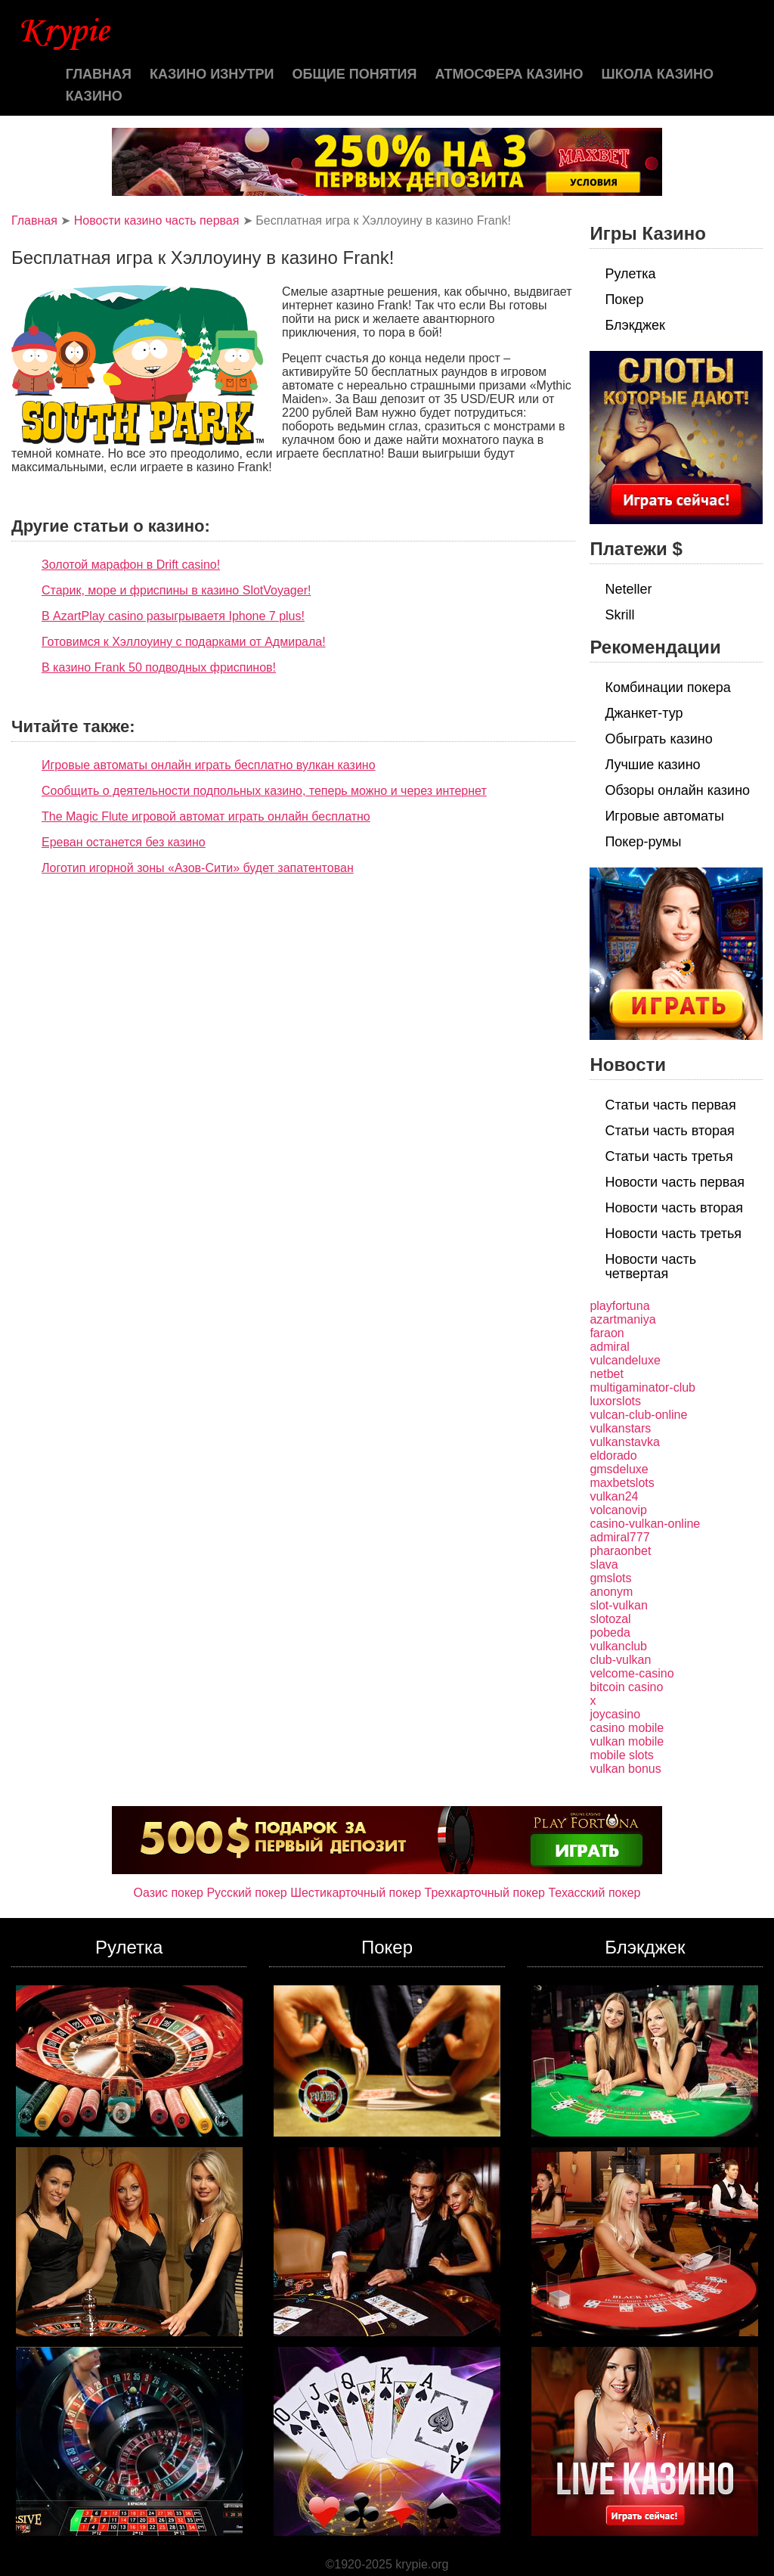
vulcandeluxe (625, 1360)
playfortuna (619, 1305)
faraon (607, 1333)
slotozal (610, 1618)
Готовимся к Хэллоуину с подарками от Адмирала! (184, 641)
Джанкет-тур (644, 713)
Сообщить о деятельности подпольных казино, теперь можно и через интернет (264, 790)
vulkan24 (614, 1496)
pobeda (610, 1632)
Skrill (619, 614)
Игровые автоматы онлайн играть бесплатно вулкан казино (209, 765)
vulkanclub (618, 1646)
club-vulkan (620, 1659)
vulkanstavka (625, 1441)
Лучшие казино (652, 764)
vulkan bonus (625, 1768)
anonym (611, 1591)
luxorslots (615, 1401)
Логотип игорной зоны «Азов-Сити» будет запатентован (198, 867)
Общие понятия (355, 74)
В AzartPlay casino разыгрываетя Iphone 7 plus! (173, 616)
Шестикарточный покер (355, 1892)
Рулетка (630, 273)
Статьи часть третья (668, 1156)
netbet (606, 1373)
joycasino (615, 1714)
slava (604, 1564)
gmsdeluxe (619, 1469)
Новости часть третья (673, 1233)
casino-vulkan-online (645, 1523)
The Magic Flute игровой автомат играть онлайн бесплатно (206, 816)
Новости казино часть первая (157, 220)
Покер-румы (643, 841)
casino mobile (627, 1727)
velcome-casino (631, 1673)
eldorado (613, 1455)
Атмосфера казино (509, 74)
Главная (99, 74)
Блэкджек (635, 325)
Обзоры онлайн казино (677, 790)
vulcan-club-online (638, 1414)
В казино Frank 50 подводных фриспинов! (159, 667)
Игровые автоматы (664, 816)
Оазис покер (168, 1892)
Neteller (628, 589)
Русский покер (246, 1892)
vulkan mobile (627, 1741)
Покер (624, 299)
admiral (609, 1346)
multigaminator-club (642, 1387)
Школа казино (658, 74)
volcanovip (618, 1510)
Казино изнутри (212, 74)
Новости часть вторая (674, 1207)
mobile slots (621, 1755)
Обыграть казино (658, 738)
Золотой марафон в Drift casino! (131, 564)
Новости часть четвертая (650, 1266)
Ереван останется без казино (124, 842)
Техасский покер (594, 1892)
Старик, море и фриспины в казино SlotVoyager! (176, 590)
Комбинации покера (667, 687)
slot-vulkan (618, 1605)
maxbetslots (622, 1482)
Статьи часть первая (670, 1105)
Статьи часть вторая (669, 1130)
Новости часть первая (675, 1182)
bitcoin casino (626, 1687)
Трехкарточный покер (485, 1892)
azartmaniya (622, 1319)
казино (94, 96)
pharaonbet (620, 1550)
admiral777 (619, 1537)
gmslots (610, 1578)
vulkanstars (620, 1428)
